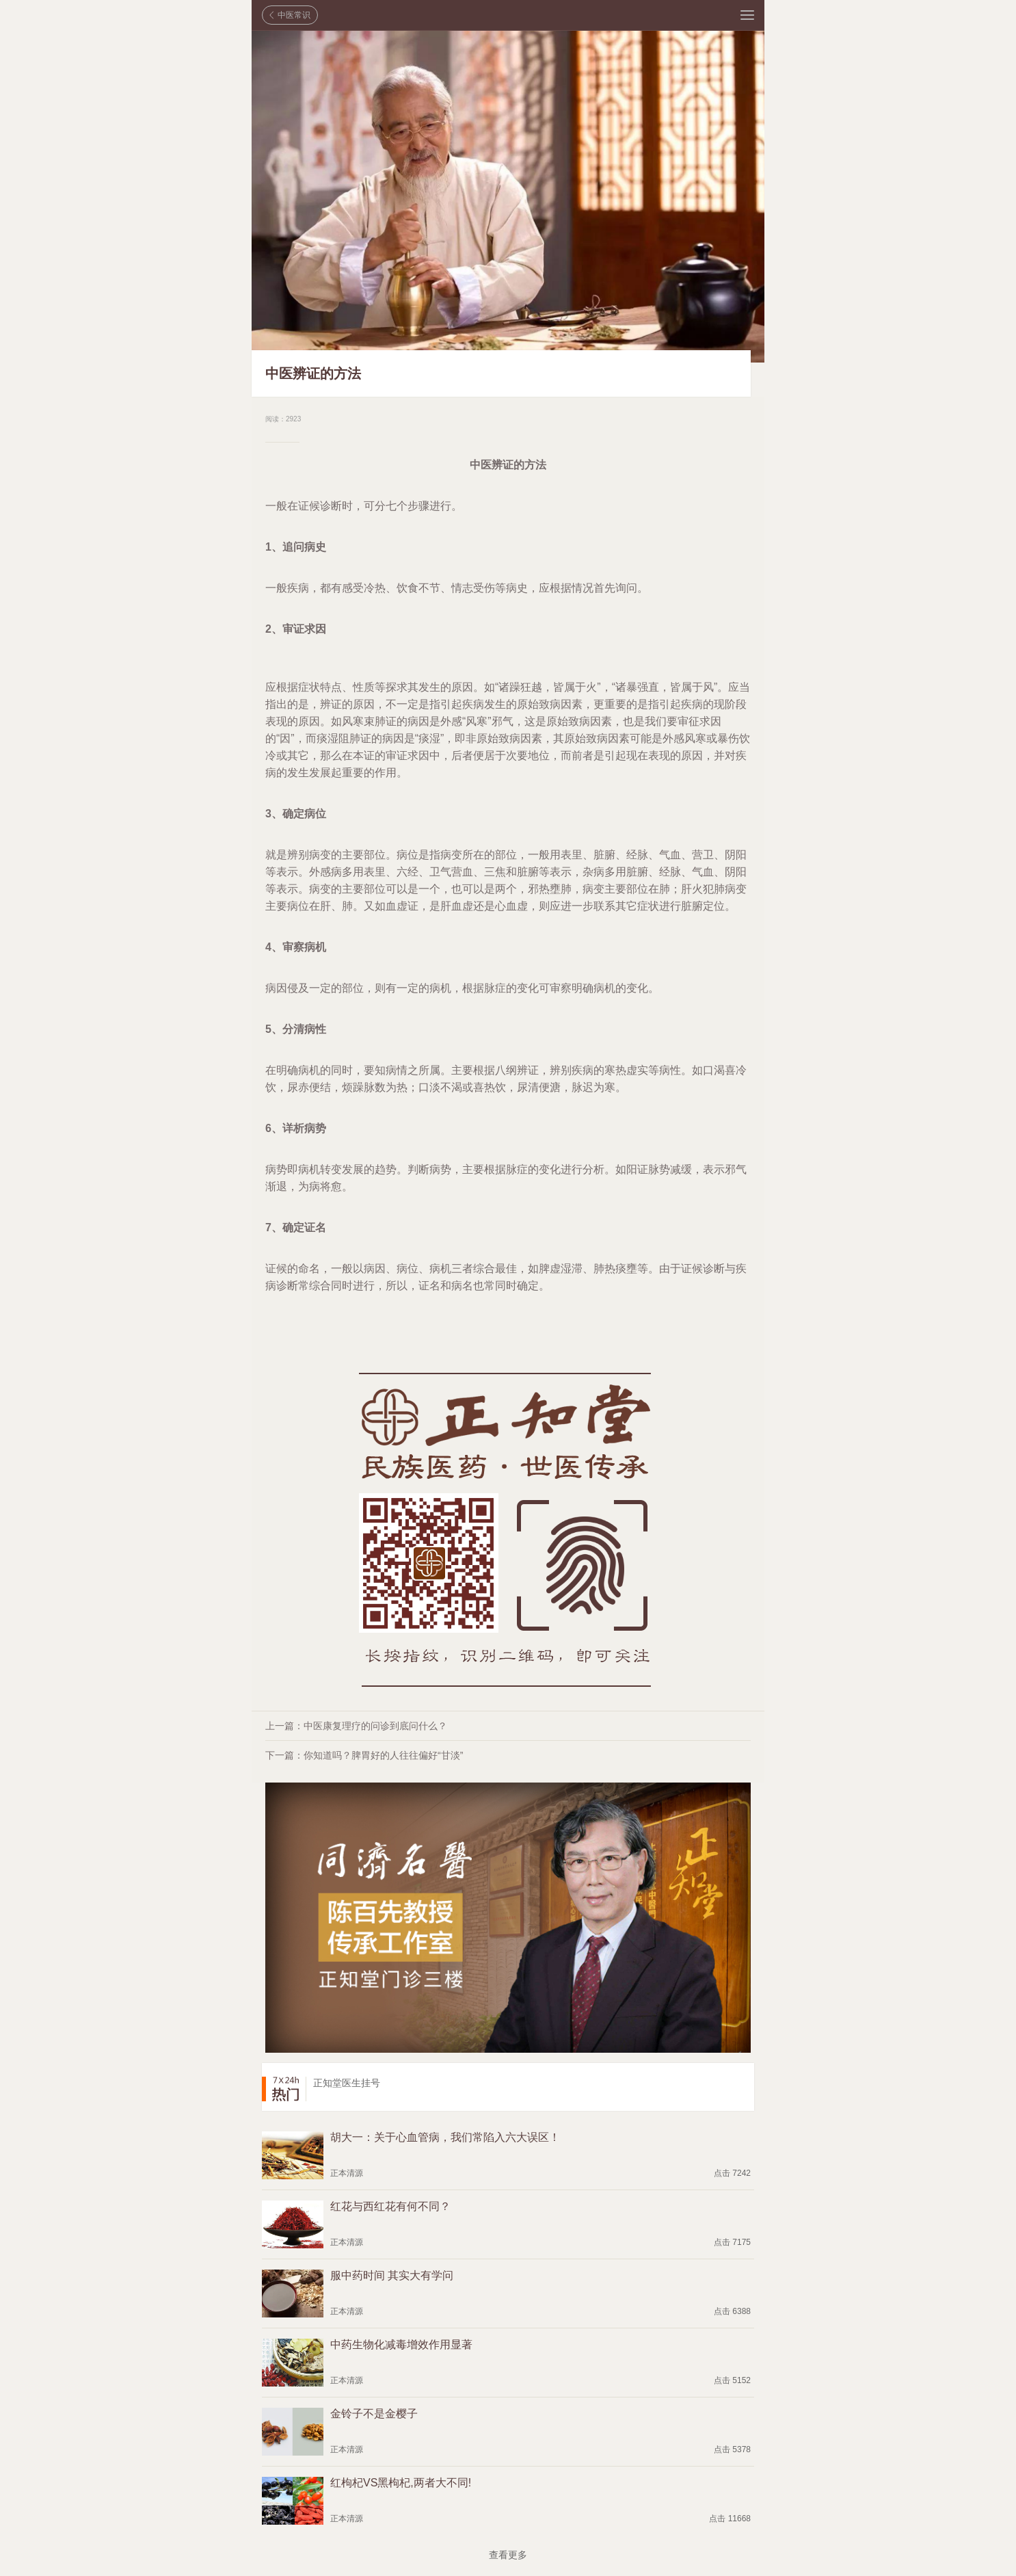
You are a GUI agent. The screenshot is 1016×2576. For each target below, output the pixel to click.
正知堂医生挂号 (346, 2082)
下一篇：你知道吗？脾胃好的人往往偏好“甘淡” (364, 1755)
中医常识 (294, 15)
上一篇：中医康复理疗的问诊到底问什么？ (356, 1725)
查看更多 (508, 2554)
